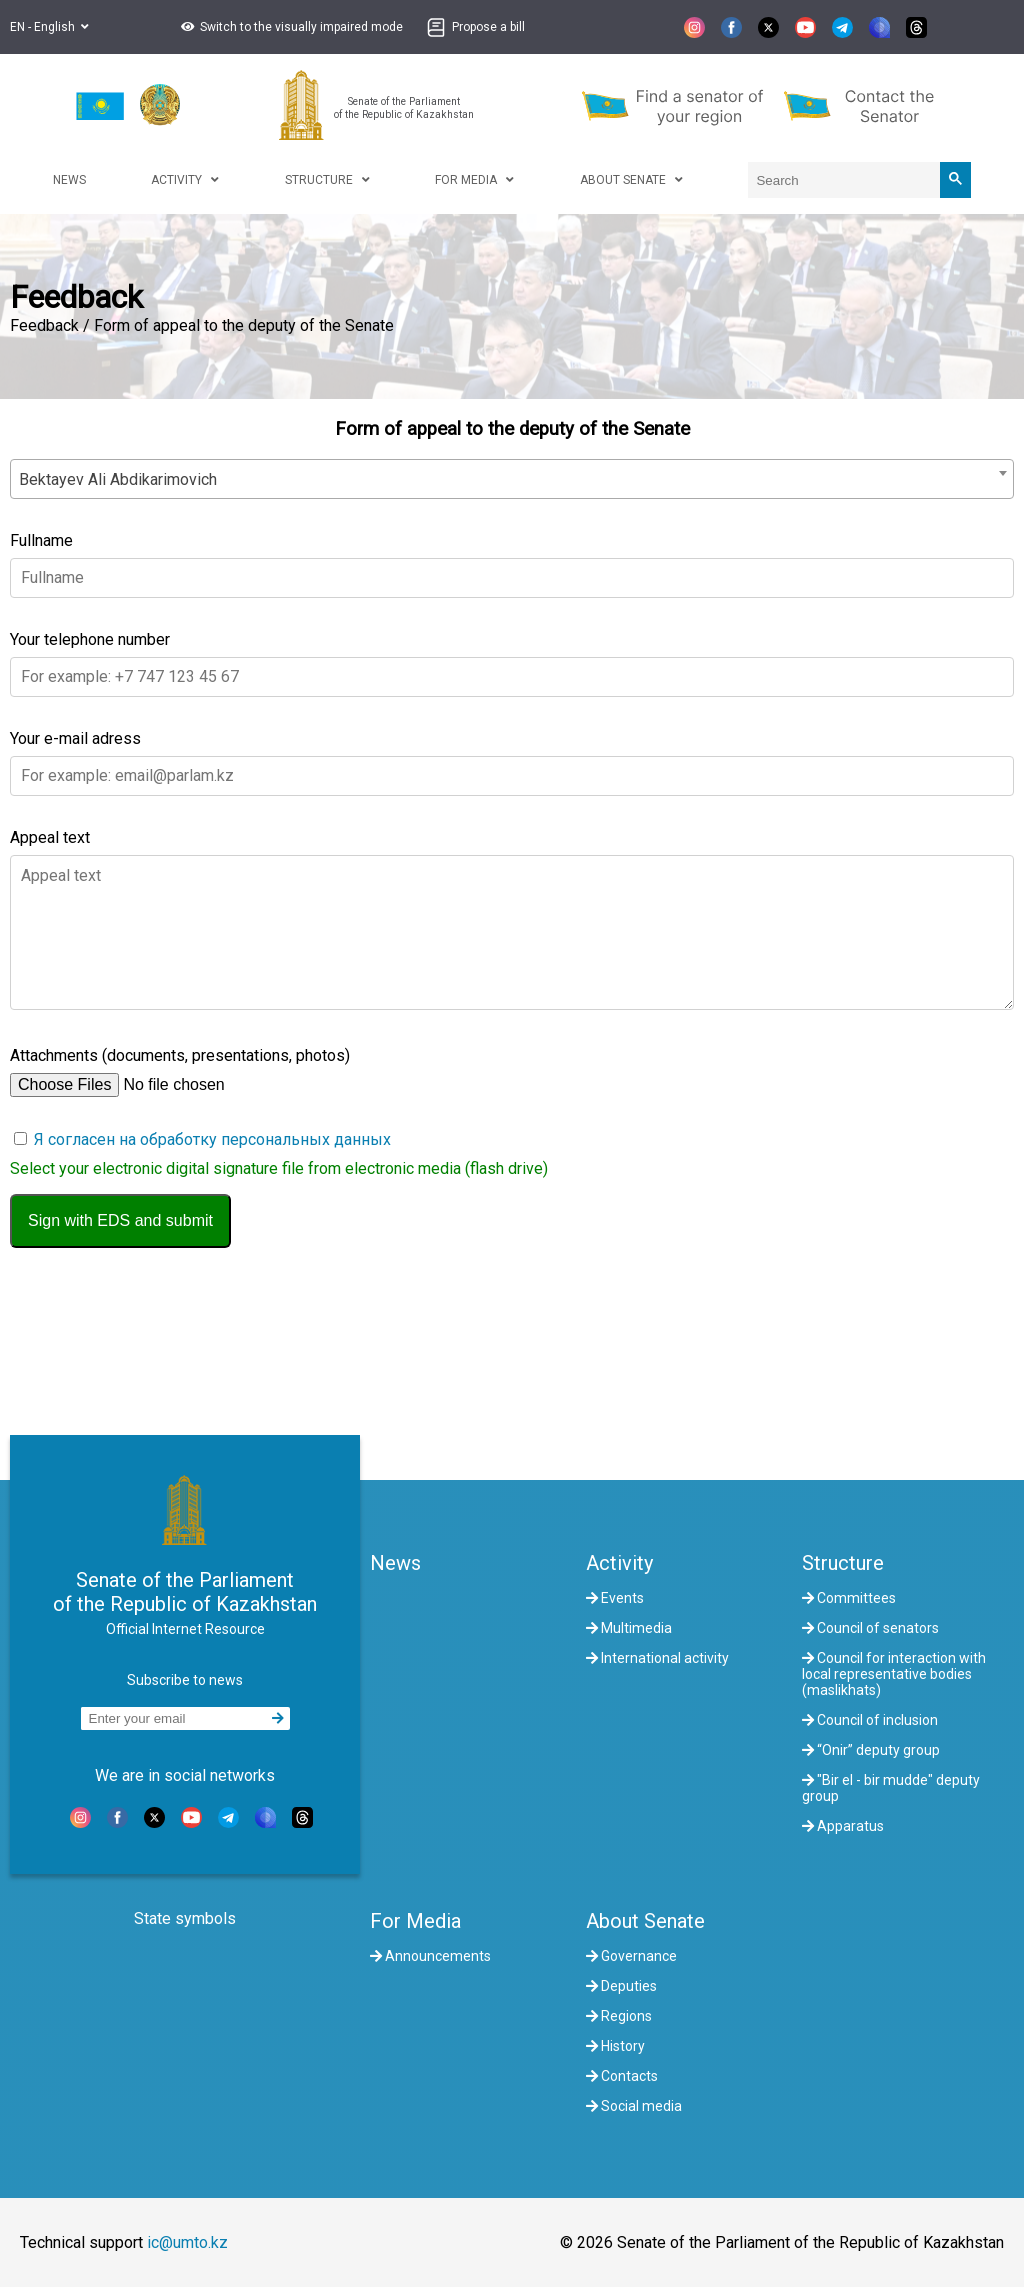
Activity (619, 1563)
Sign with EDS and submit (120, 1220)
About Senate (645, 1921)
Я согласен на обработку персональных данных (212, 1139)
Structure (843, 1563)
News (395, 1563)
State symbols (185, 1918)
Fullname (41, 540)
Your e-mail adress (75, 738)
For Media (415, 1921)
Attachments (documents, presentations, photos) (180, 1055)
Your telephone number (90, 639)
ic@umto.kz (187, 2242)
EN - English (49, 27)
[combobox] (512, 479)
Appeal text (50, 837)
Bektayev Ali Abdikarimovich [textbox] (118, 479)
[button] (289, 27)
